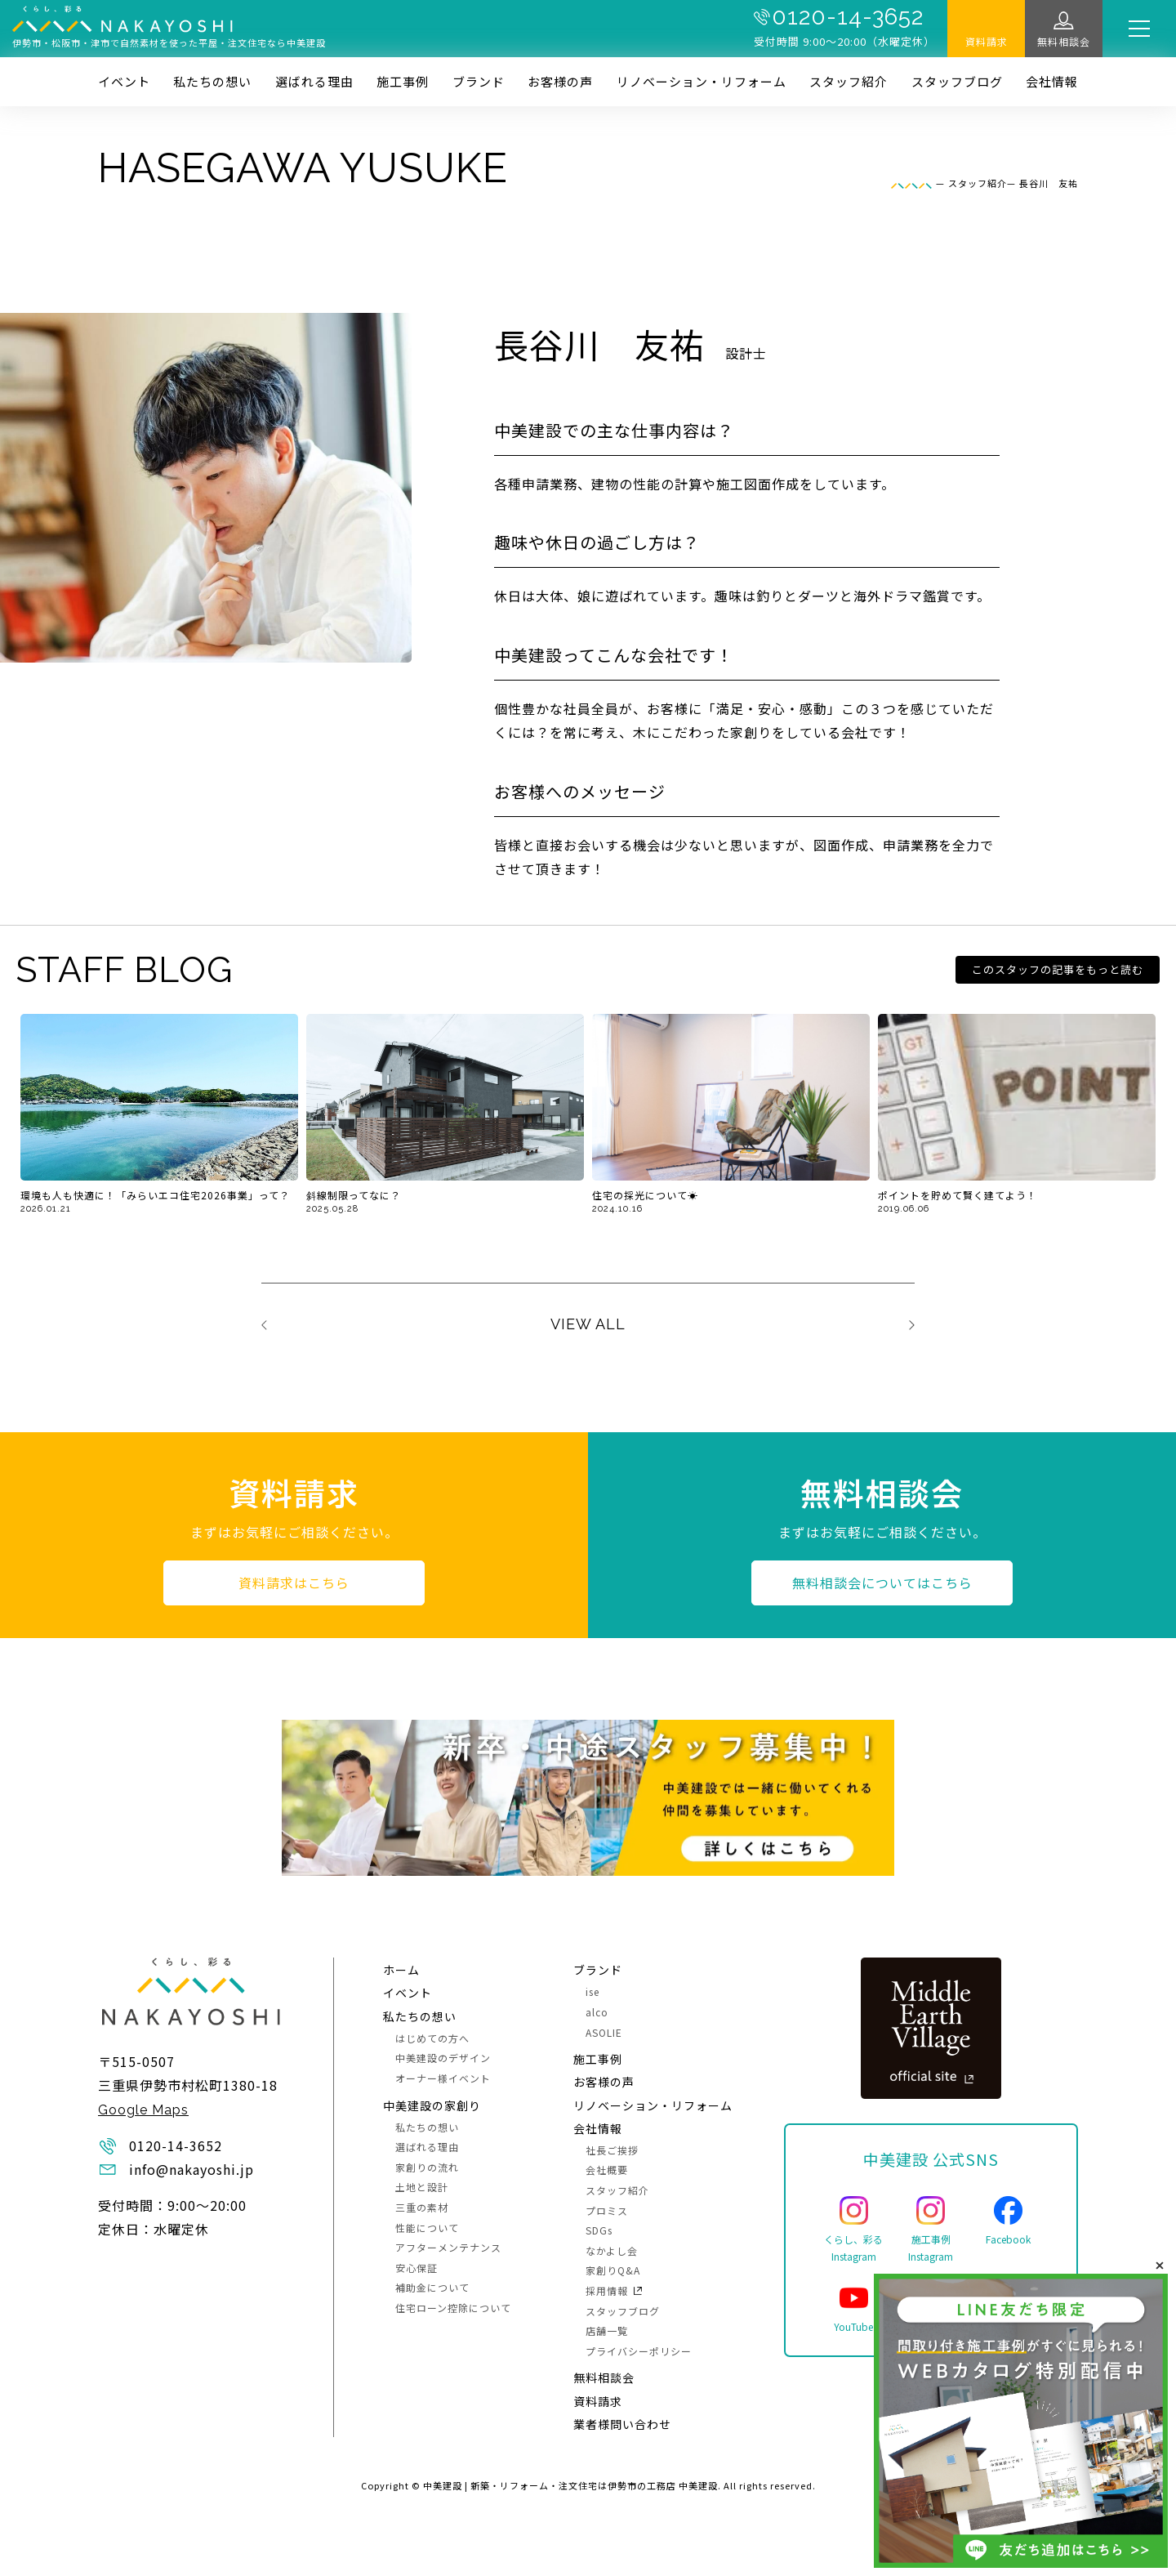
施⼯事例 (402, 81)
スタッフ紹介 (848, 81)
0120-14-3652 (848, 17)
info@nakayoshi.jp (191, 2169)
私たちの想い (212, 81)
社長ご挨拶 (612, 2150)
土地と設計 (421, 2187)
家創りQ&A (613, 2270)
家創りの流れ (427, 2167)
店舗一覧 (607, 2330)
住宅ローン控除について (453, 2308)
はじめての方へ (432, 2038)
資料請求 (986, 41)
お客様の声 (560, 81)
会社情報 (1052, 81)
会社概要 (607, 2169)
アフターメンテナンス (448, 2247)
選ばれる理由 (314, 81)
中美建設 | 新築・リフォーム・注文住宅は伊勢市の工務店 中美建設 (570, 2485)
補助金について (432, 2287)
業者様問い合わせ (622, 2424)
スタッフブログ (957, 81)
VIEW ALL (588, 1324)
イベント (124, 81)
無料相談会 (1063, 41)
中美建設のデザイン (443, 2058)
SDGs (599, 2230)
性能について (427, 2227)
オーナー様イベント (443, 2078)
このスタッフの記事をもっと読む (1057, 969)
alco (597, 2012)
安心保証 (416, 2268)
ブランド (478, 81)
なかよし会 (612, 2250)
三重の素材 (421, 2207)
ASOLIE (604, 2032)
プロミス (607, 2210)
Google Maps (143, 2110)
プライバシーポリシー (639, 2351)
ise (592, 1991)
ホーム (401, 1970)
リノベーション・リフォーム (701, 81)
